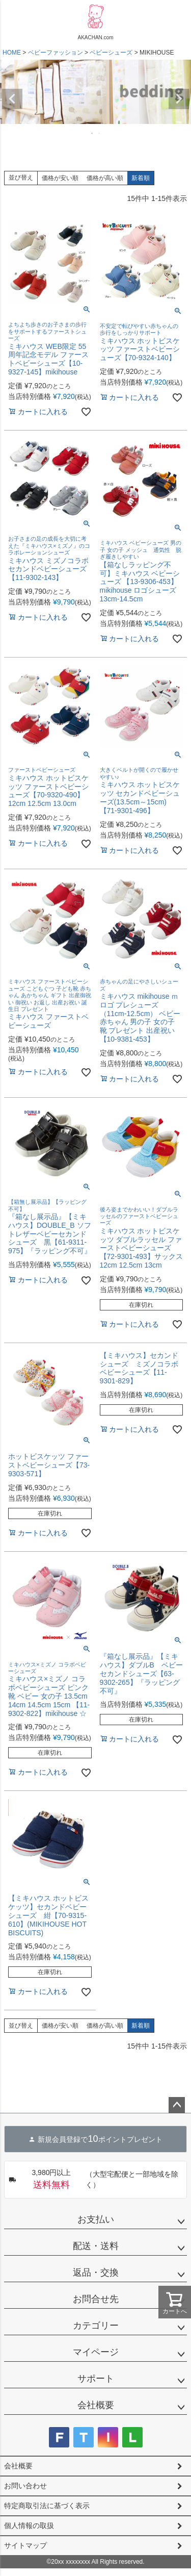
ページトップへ (177, 2105)
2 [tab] (99, 133)
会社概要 (95, 2405)
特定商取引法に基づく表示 (47, 2506)
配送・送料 (96, 2246)
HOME (12, 52)
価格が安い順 (60, 178)
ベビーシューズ (111, 52)
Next (179, 99)
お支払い (95, 2219)
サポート (95, 2378)
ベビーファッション (55, 52)
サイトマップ (25, 2545)
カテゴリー (96, 2325)
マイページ (96, 2352)
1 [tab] (92, 133)
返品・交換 (96, 2272)
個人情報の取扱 (29, 2525)
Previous (12, 99)
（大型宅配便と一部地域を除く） (93, 2179)
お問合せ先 (96, 2299)
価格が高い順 (105, 178)
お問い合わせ (25, 2486)
